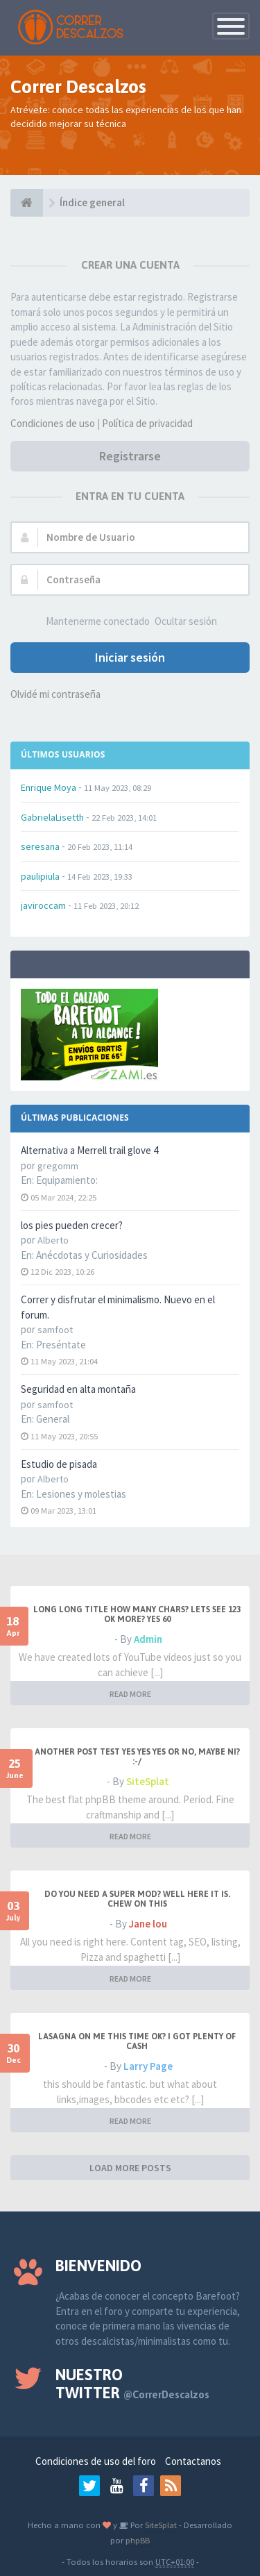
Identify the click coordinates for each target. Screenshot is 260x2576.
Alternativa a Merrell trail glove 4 (89, 1150)
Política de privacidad (147, 423)
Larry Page (148, 2066)
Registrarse (130, 456)
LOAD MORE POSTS (130, 2167)
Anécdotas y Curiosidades (92, 1255)
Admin (148, 1639)
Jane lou (148, 1923)
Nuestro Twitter (132, 2384)
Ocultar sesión (186, 621)
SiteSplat (147, 1781)
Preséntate (61, 1344)
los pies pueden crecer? (72, 1225)
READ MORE (130, 1694)
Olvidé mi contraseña (55, 694)
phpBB (137, 2539)
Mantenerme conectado (98, 621)
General (52, 1418)
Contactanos (193, 2461)
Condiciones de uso (52, 423)
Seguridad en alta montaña (78, 1389)
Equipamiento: (67, 1180)
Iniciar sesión (130, 657)
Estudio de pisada (59, 1464)
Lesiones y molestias (81, 1493)
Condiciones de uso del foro (95, 2461)
